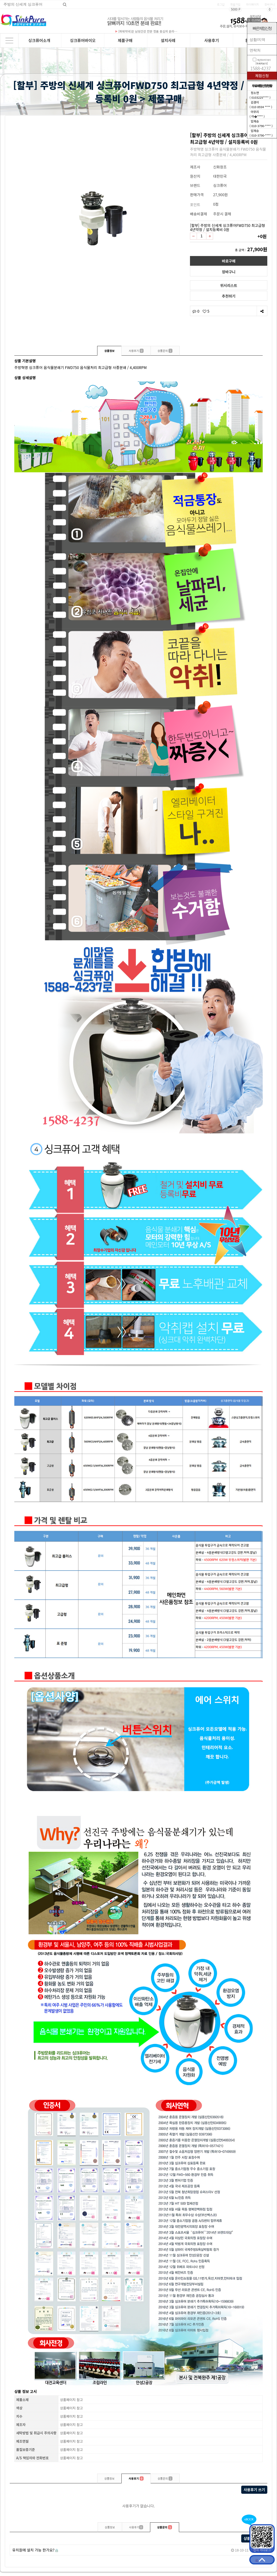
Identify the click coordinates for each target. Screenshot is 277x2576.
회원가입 (235, 4)
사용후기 (211, 40)
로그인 (221, 4)
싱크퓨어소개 (39, 40)
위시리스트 (228, 294)
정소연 (255, 93)
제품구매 (125, 40)
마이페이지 (252, 4)
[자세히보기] (262, 63)
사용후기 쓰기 (253, 2496)
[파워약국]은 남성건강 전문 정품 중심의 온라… (146, 31)
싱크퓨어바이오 (83, 40)
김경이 (255, 102)
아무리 (255, 112)
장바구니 (270, 4)
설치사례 (168, 40)
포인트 (195, 204)
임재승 (255, 121)
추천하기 (228, 305)
